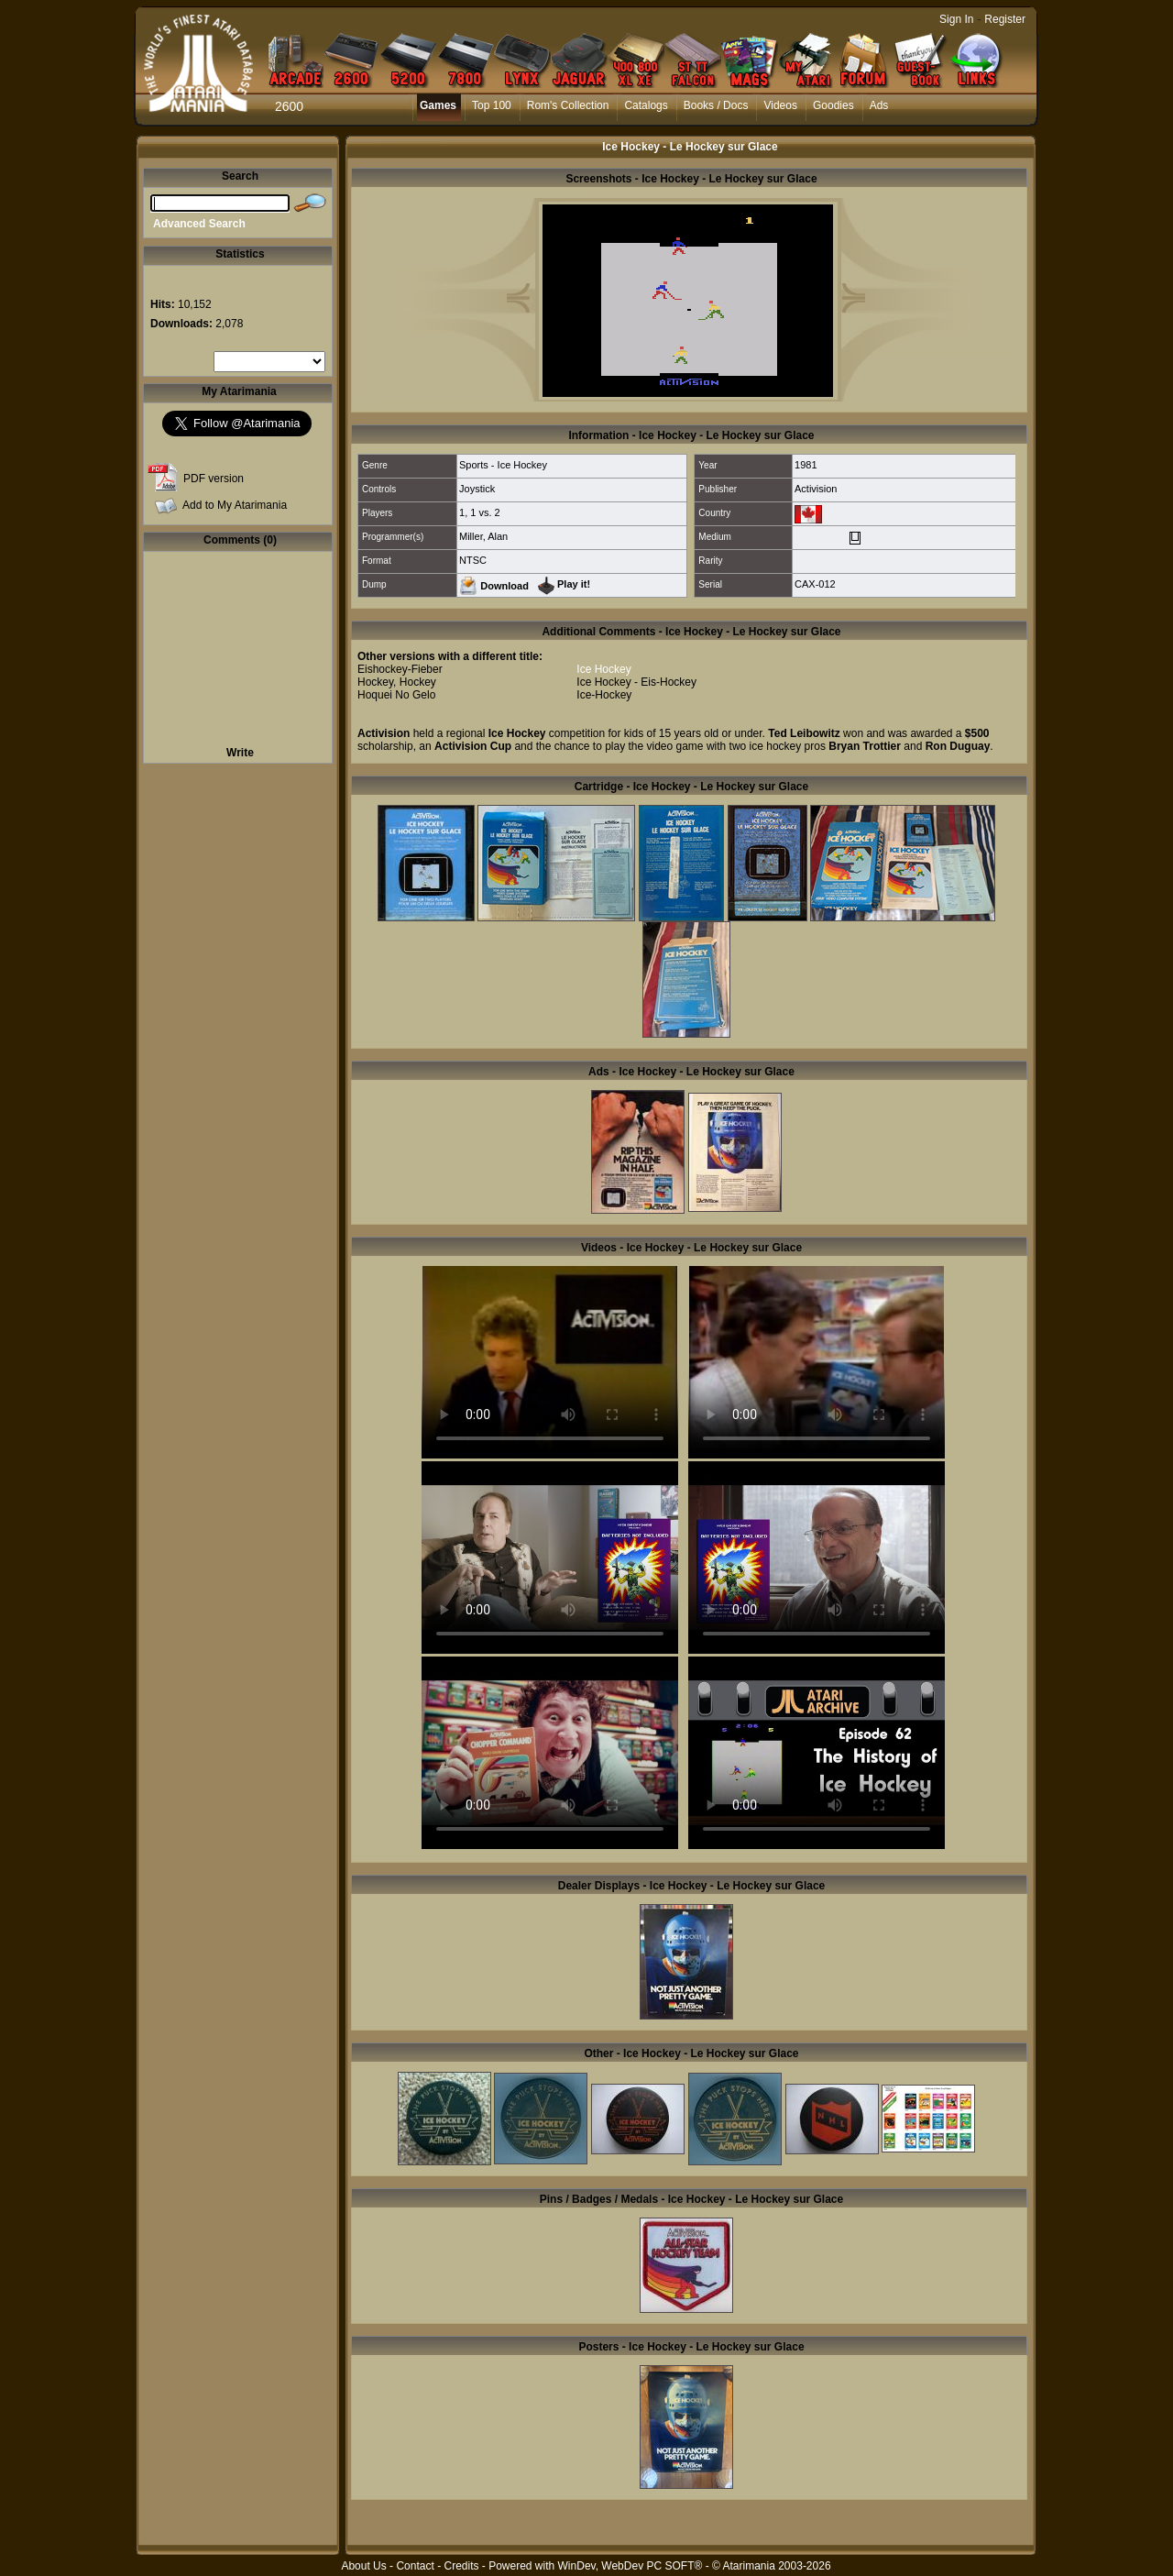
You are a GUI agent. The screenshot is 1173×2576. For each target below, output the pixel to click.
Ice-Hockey (603, 694)
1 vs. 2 (484, 512)
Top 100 (491, 105)
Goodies (833, 105)
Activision (816, 488)
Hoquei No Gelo (396, 694)
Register (1004, 19)
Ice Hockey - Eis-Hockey (636, 682)
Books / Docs (716, 105)
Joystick (477, 488)
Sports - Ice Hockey (503, 464)
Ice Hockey (603, 669)
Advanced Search (199, 223)
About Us (363, 2565)
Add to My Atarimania (234, 505)
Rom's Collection (568, 105)
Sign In (956, 19)
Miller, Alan (483, 536)
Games (438, 105)
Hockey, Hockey (396, 682)
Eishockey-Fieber (400, 669)
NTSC (473, 560)
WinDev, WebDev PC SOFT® (630, 2565)
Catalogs (645, 105)
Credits (461, 2565)
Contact (414, 2565)
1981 (806, 464)
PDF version (213, 478)
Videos (779, 105)
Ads (879, 105)
